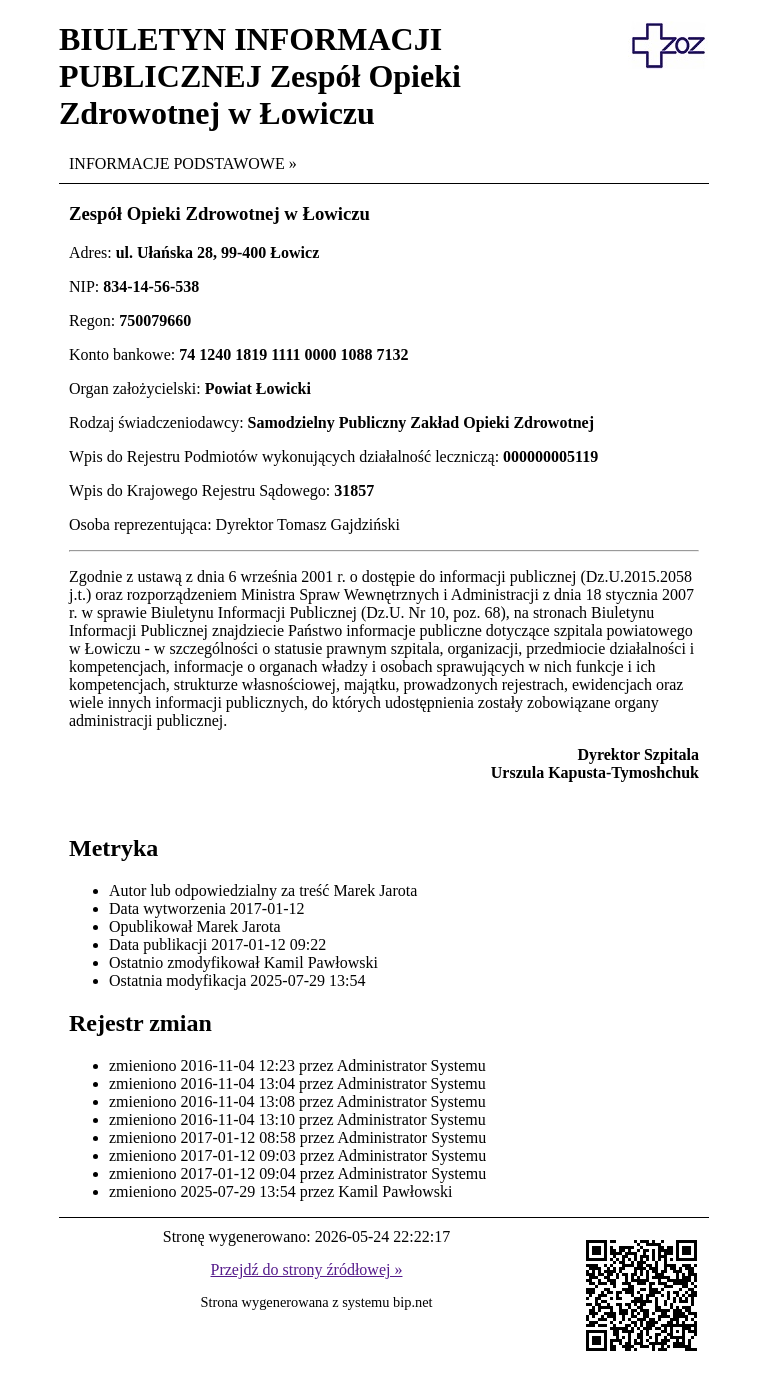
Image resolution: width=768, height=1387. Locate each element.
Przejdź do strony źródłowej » (307, 1269)
